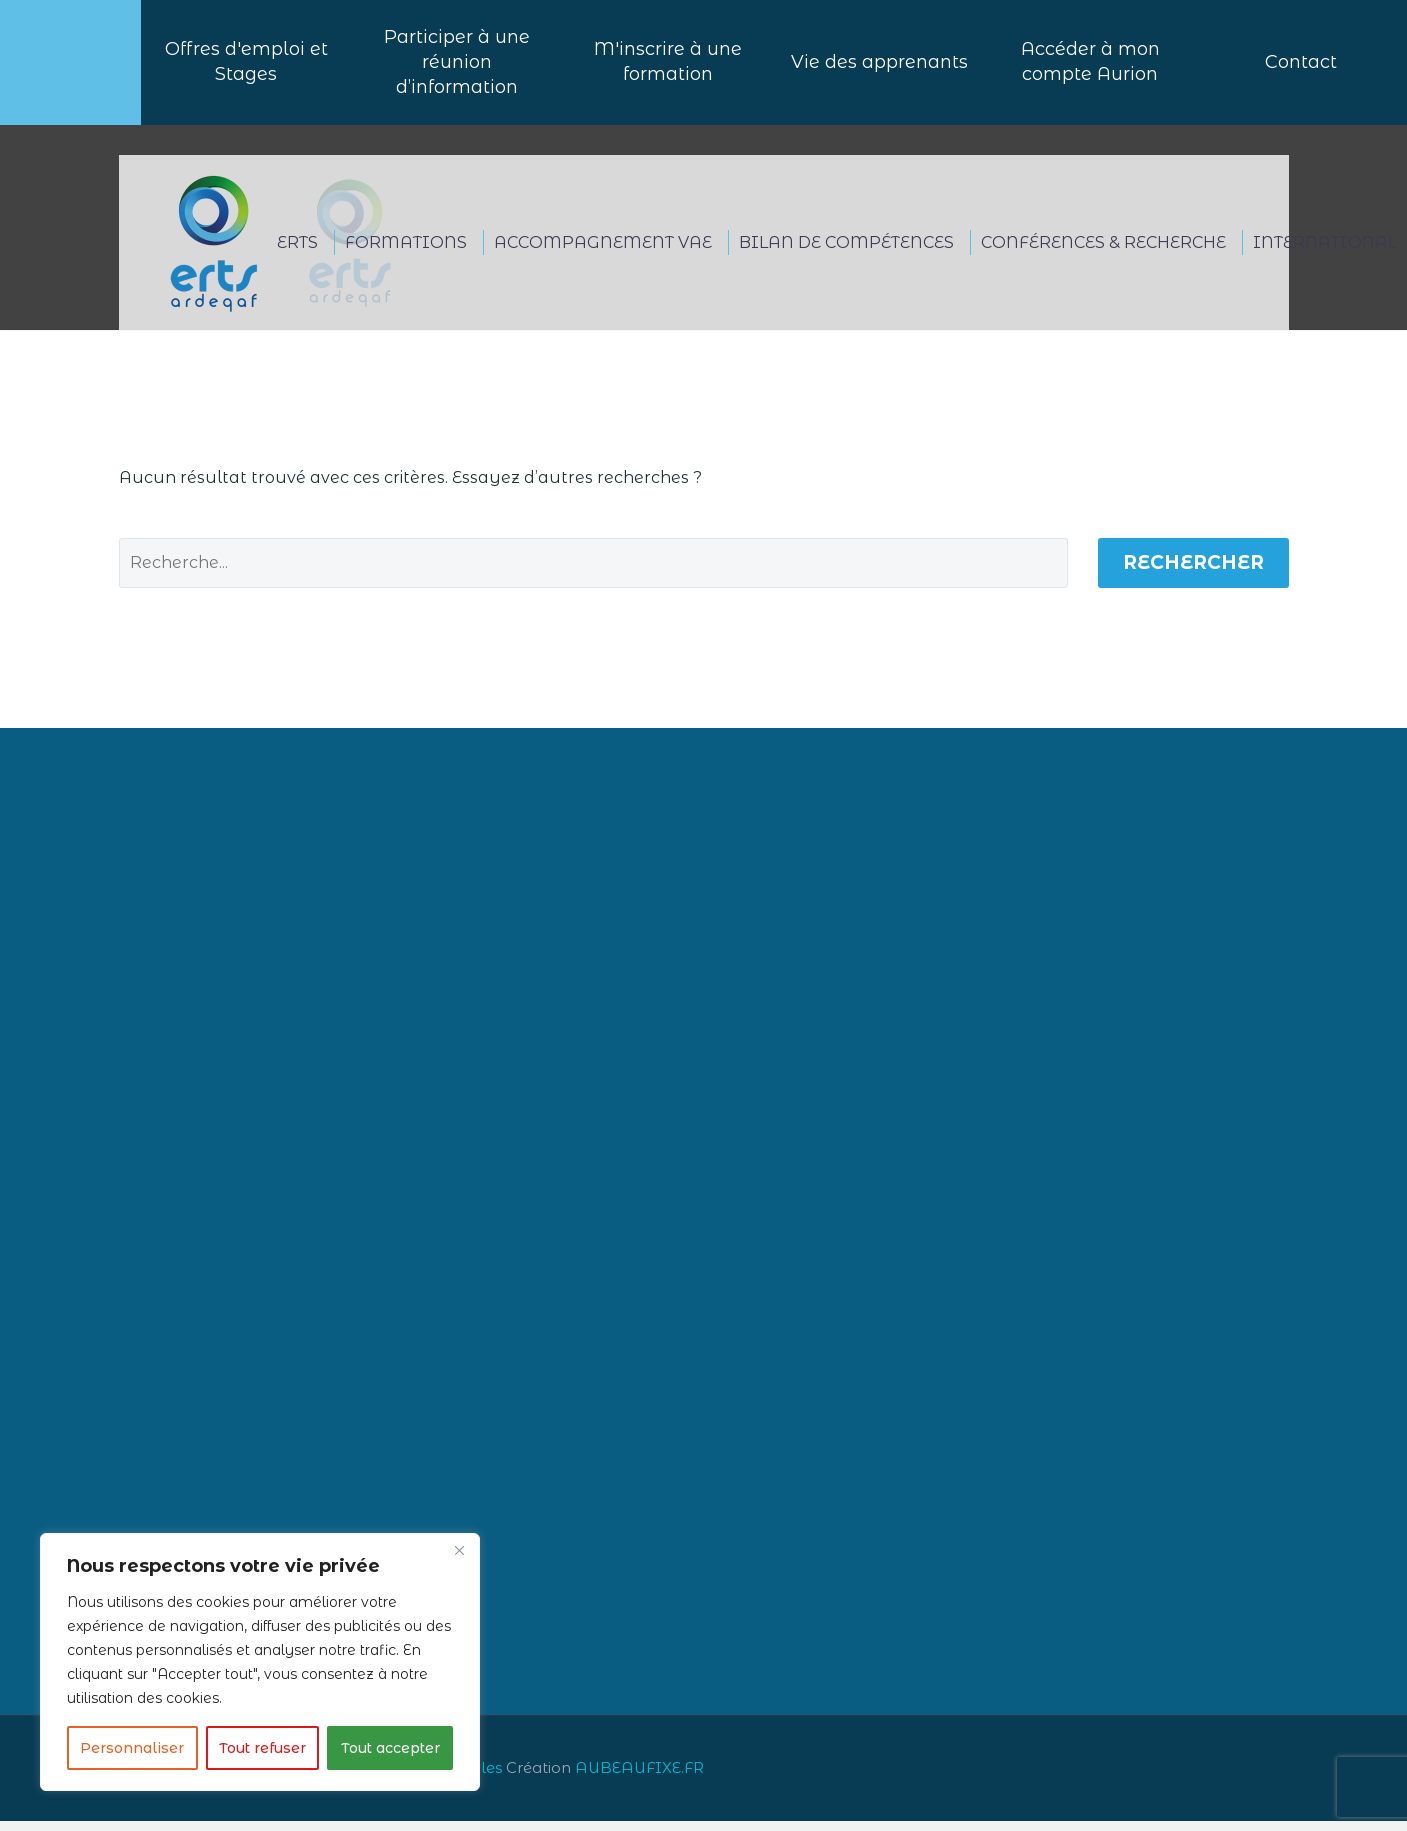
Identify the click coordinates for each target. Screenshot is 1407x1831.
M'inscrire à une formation (668, 67)
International (1325, 252)
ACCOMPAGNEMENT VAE (603, 252)
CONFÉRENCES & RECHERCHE (1103, 252)
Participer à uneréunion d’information (457, 67)
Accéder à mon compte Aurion (1090, 67)
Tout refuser (262, 1748)
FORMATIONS (406, 252)
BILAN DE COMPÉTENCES (846, 252)
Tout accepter (390, 1748)
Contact (1301, 67)
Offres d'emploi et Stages (246, 67)
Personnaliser (132, 1748)
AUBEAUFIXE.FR (639, 1778)
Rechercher (1193, 572)
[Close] (459, 1550)
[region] (260, 1662)
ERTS (297, 252)
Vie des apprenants (879, 67)
